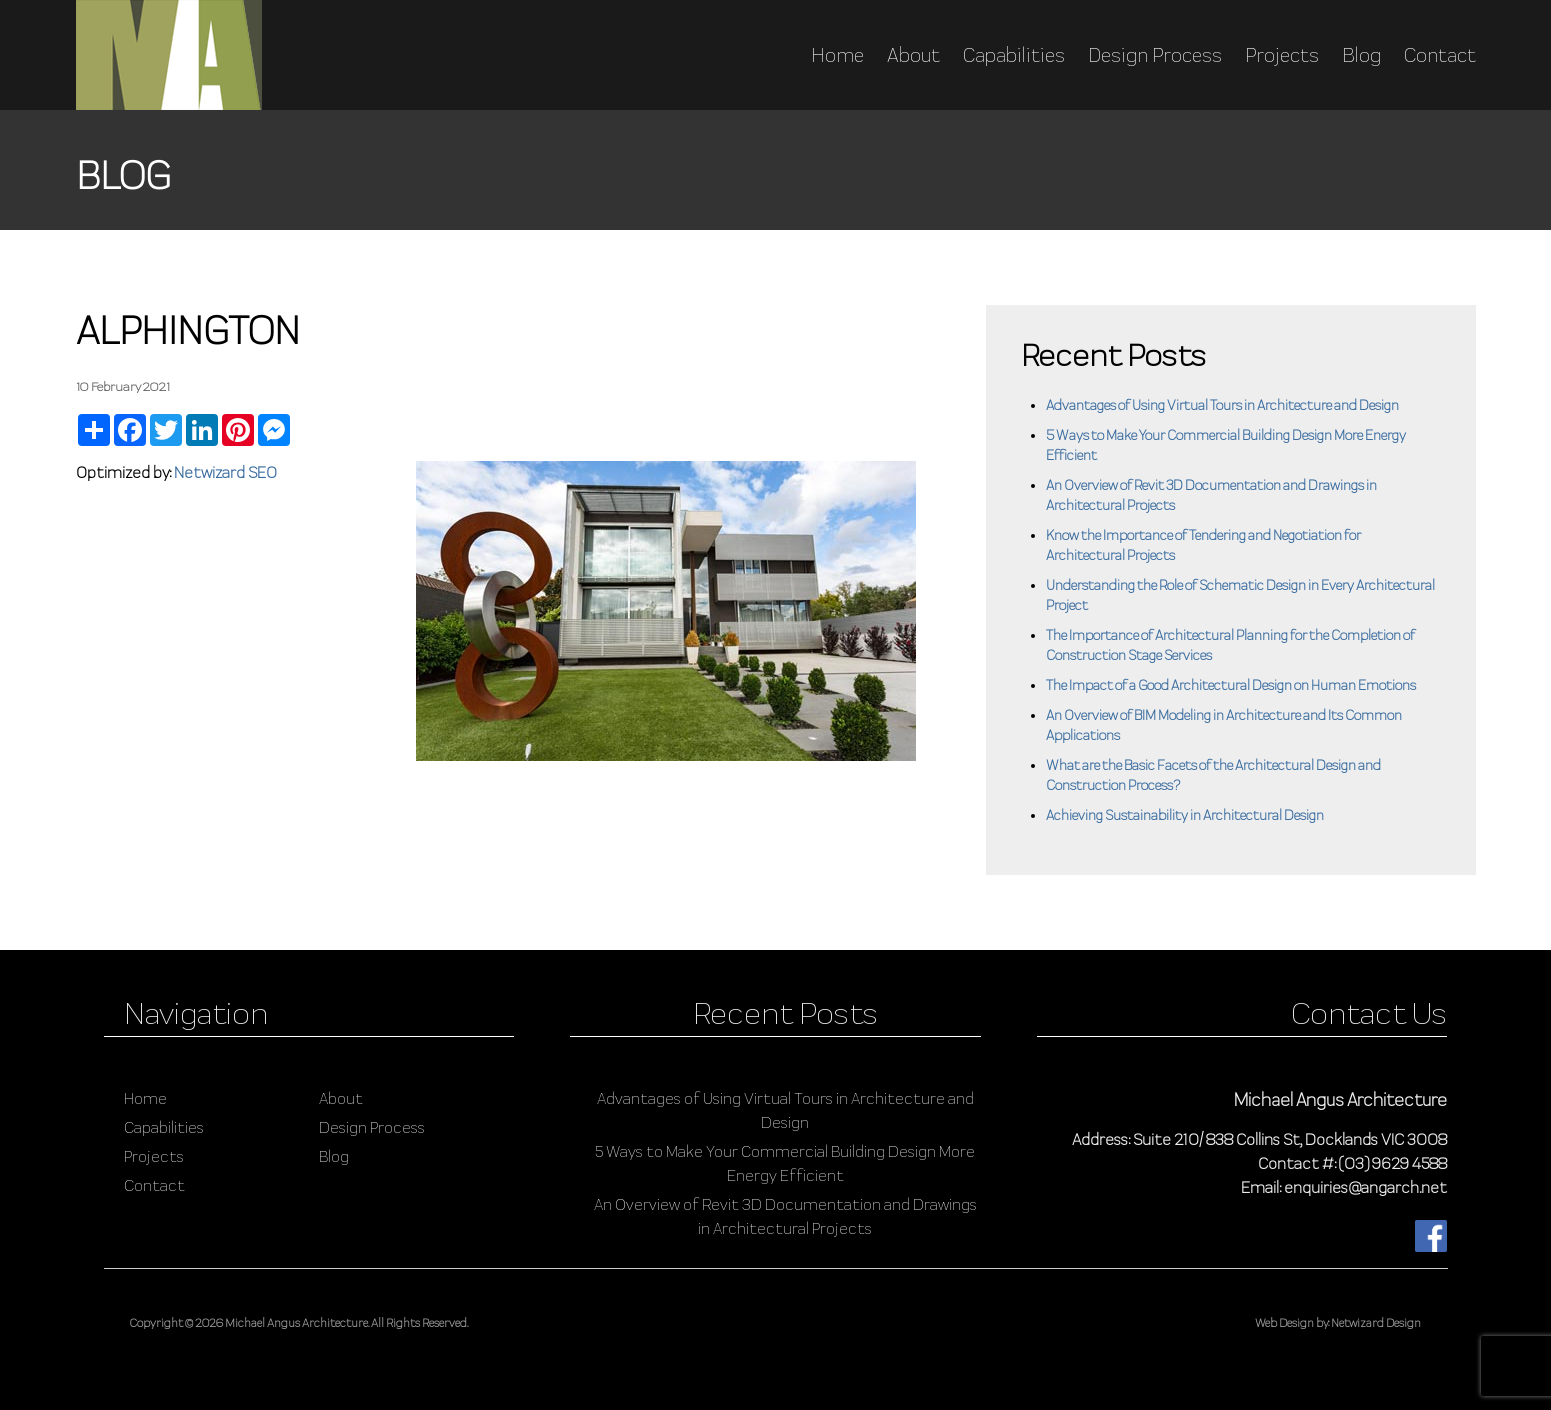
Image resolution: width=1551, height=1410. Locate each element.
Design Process (1155, 54)
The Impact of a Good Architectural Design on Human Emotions (1231, 685)
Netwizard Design (1376, 1323)
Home (837, 54)
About (913, 54)
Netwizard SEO (225, 472)
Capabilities (1014, 54)
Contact (1440, 54)
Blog (1361, 54)
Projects (1282, 54)
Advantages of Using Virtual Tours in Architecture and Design (1222, 405)
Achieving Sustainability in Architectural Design (1185, 815)
